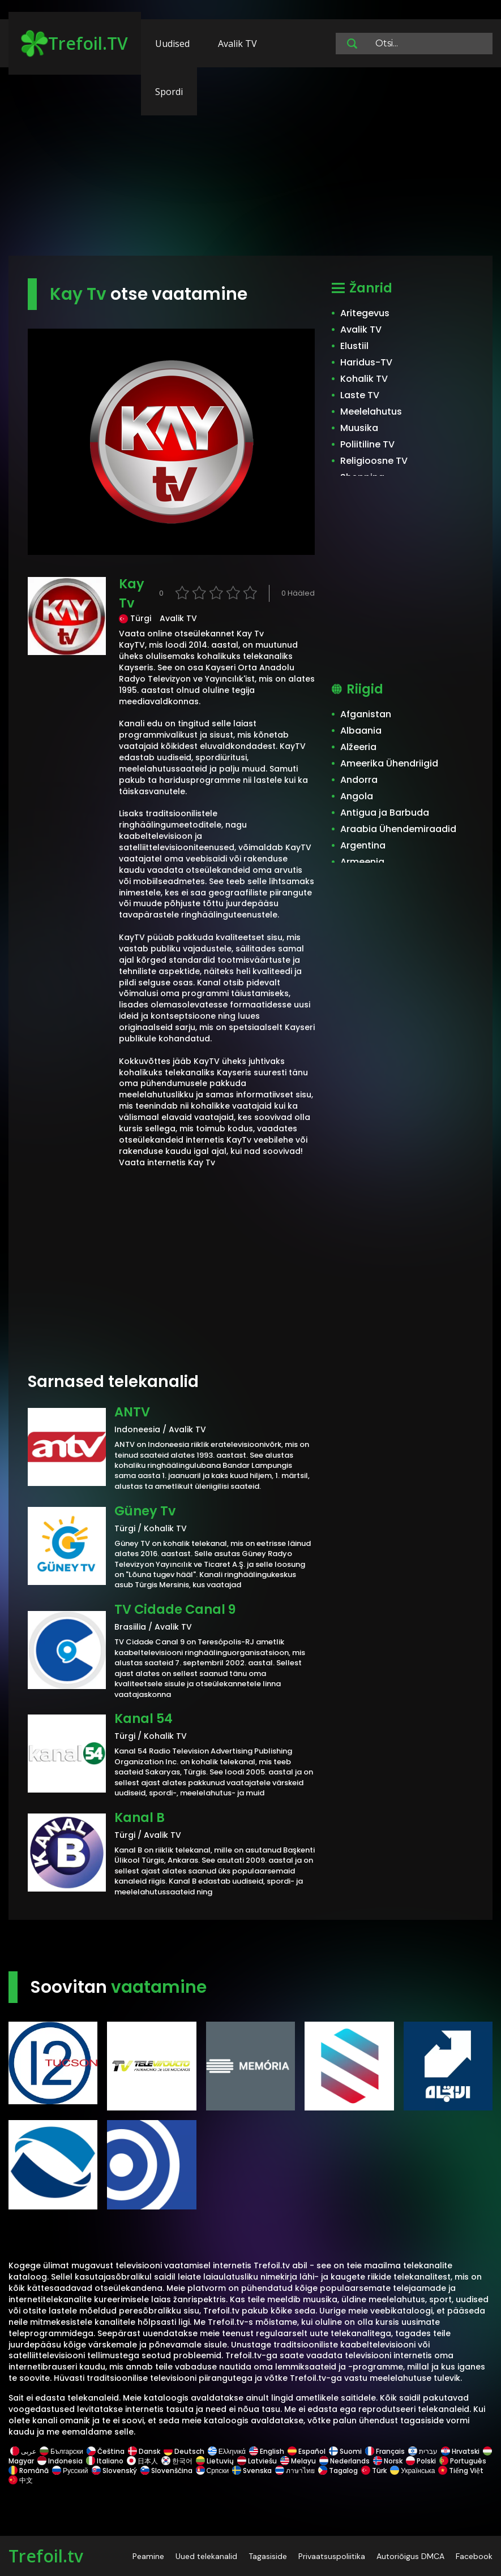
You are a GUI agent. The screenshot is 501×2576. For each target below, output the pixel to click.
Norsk (387, 2461)
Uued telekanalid (206, 2556)
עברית (422, 2451)
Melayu (298, 2461)
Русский (70, 2470)
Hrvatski (460, 2451)
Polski (421, 2461)
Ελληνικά (226, 2451)
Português (463, 2461)
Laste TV (359, 395)
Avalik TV (237, 43)
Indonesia (60, 2461)
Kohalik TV (364, 378)
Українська (412, 2470)
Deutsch (184, 2451)
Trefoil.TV (74, 43)
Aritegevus (364, 313)
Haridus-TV (366, 362)
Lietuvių (214, 2461)
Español (306, 2451)
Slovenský (114, 2470)
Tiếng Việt (460, 2470)
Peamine (148, 2556)
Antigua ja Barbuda (384, 812)
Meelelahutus (371, 411)
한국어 (177, 2461)
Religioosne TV (374, 460)
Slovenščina (166, 2470)
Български (61, 2451)
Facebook (474, 2556)
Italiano (104, 2461)
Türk (373, 2470)
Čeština (105, 2451)
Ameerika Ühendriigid (389, 763)
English (266, 2451)
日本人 (142, 2461)
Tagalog (337, 2470)
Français (384, 2451)
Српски (212, 2470)
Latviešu (257, 2461)
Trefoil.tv (45, 2556)
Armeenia (362, 861)
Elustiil (354, 345)
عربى (23, 2451)
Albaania (361, 730)
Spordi (169, 91)
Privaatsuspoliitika (331, 2556)
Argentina (363, 845)
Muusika (359, 427)
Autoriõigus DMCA (410, 2556)
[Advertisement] (250, 167)
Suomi (345, 2451)
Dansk (144, 2451)
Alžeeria (358, 746)
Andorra (359, 779)
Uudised (172, 43)
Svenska (251, 2470)
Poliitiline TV (367, 444)
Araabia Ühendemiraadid (398, 828)
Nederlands (344, 2461)
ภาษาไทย (294, 2470)
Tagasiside (268, 2556)
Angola (356, 796)
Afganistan (365, 714)
